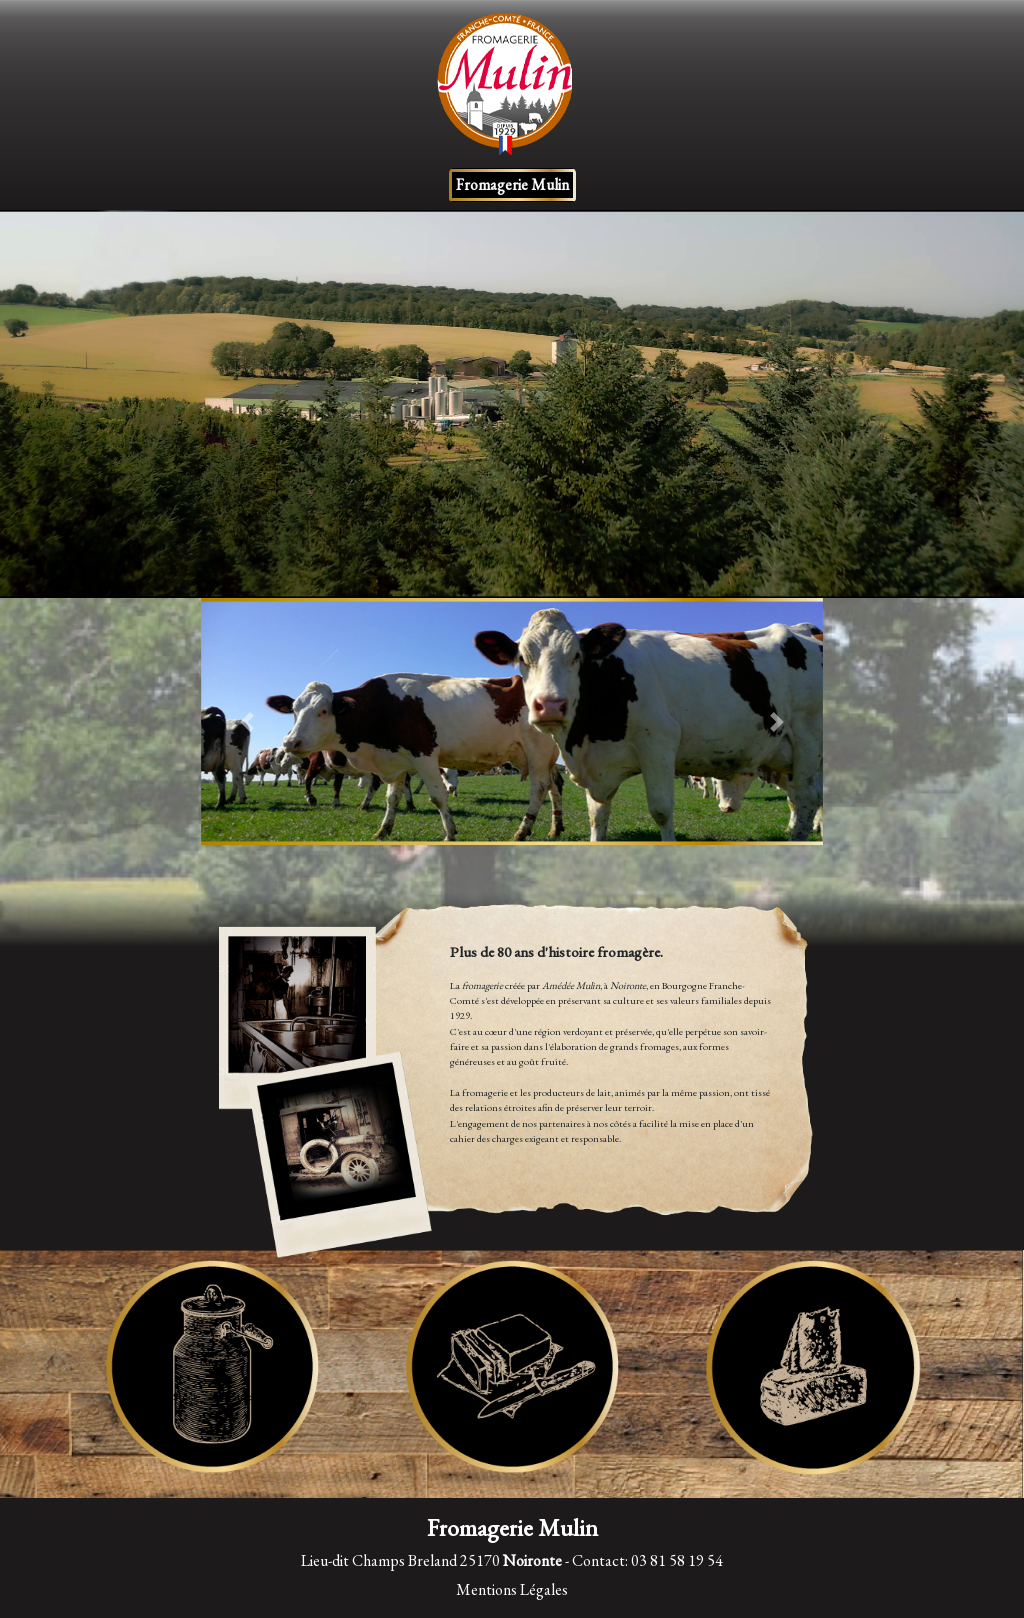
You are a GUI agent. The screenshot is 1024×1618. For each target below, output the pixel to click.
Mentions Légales (512, 1589)
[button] (247, 721)
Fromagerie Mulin (512, 184)
